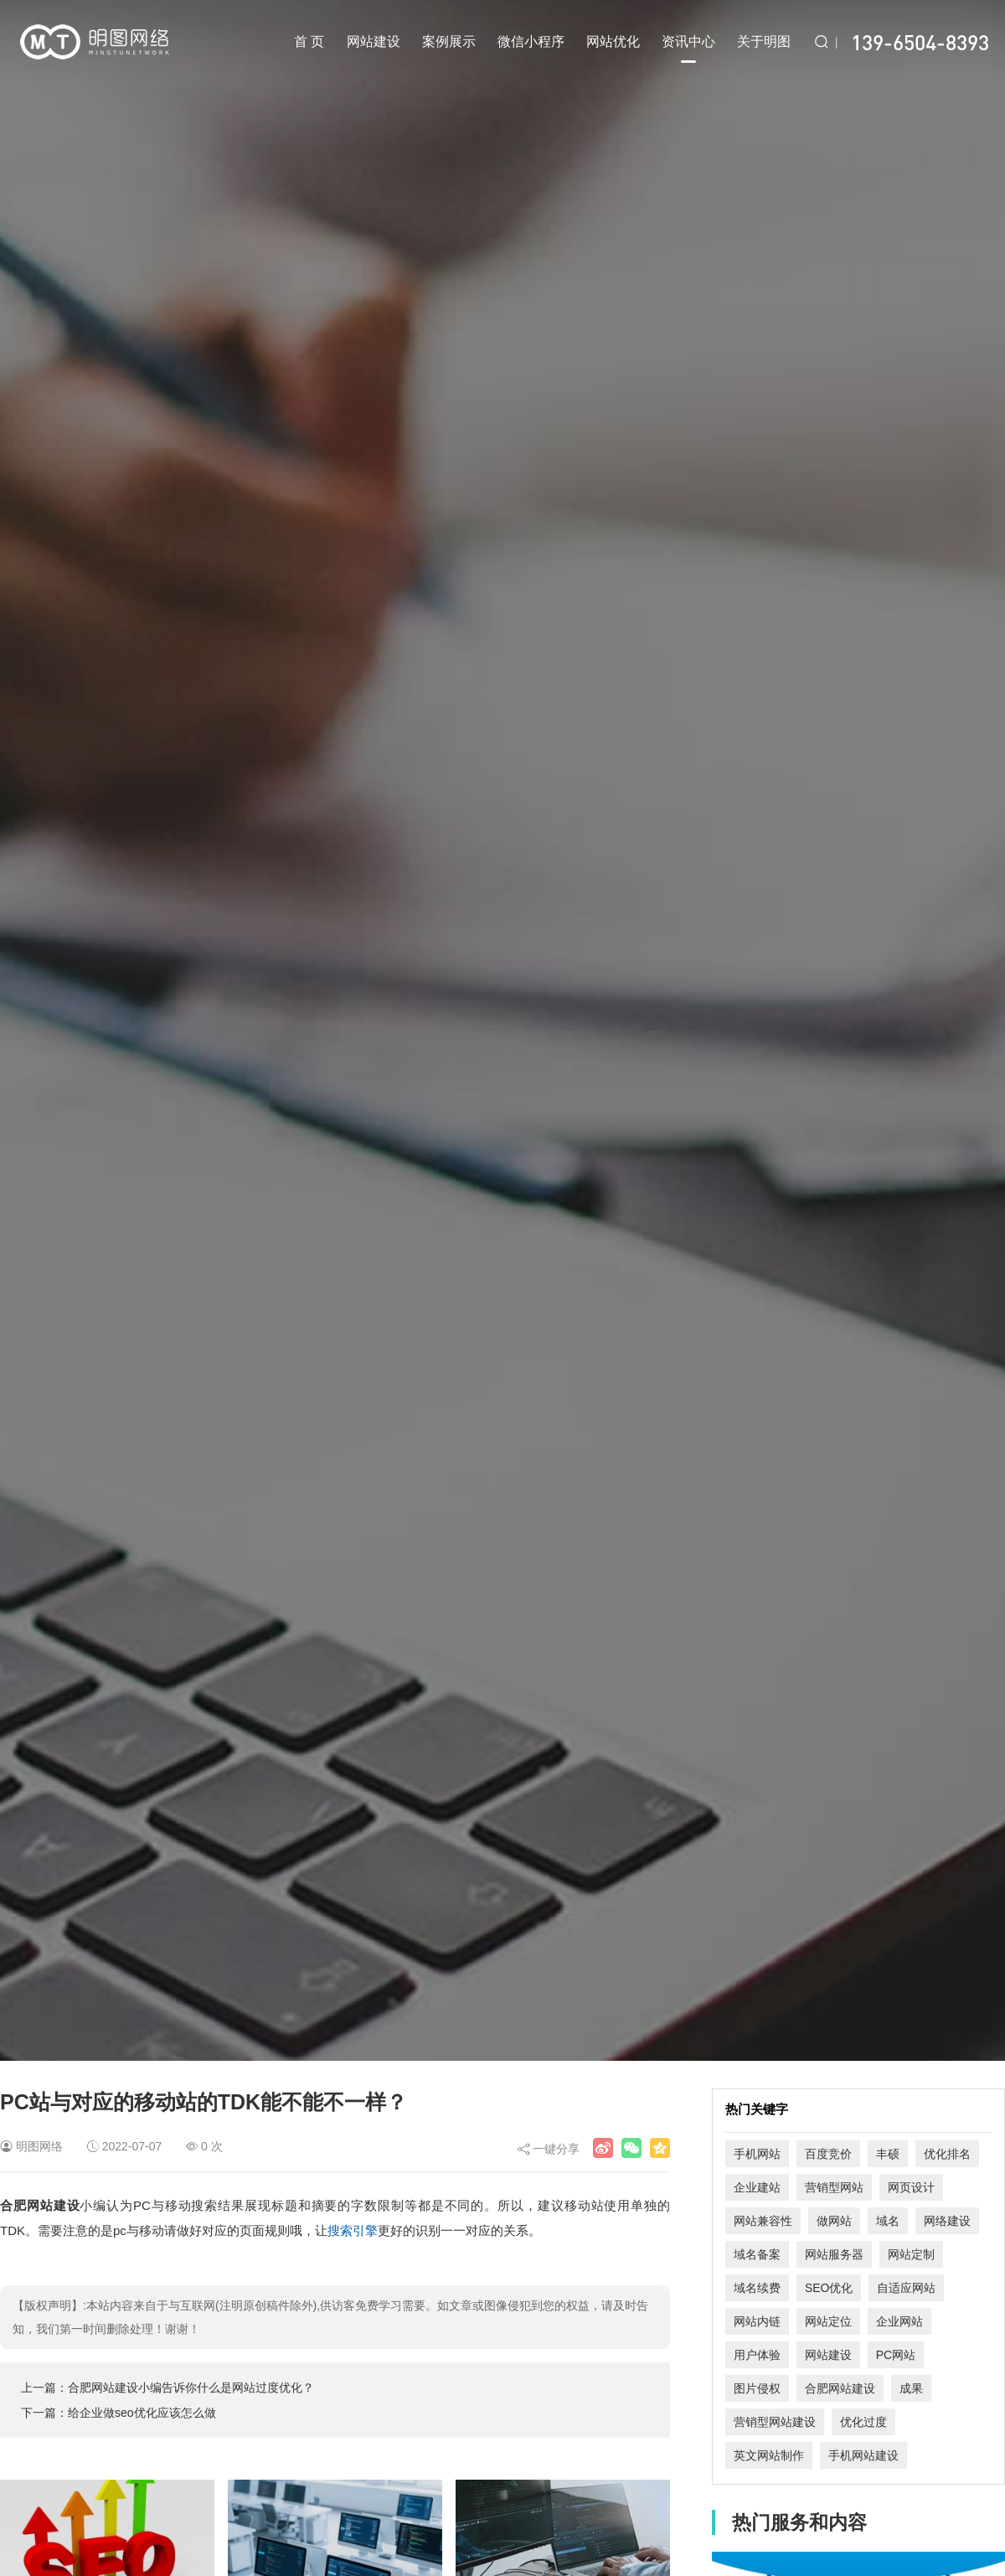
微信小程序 (530, 41)
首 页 (309, 41)
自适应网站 (906, 2288)
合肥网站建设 (840, 2388)
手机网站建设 (863, 2455)
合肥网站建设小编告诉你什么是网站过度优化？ (191, 2387)
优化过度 (863, 2422)
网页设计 (911, 2187)
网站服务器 (834, 2254)
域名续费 (757, 2288)
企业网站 (899, 2321)
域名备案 (757, 2254)
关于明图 (764, 41)
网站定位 (828, 2321)
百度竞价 (828, 2153)
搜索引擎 (352, 2230)
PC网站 (895, 2355)
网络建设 (947, 2221)
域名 (887, 2221)
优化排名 (947, 2153)
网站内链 (757, 2321)
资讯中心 (688, 48)
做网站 (834, 2221)
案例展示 (449, 41)
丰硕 (887, 2153)
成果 (911, 2388)
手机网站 (757, 2153)
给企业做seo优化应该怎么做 (142, 2412)
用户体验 (757, 2355)
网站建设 (373, 41)
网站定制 (911, 2254)
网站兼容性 (763, 2221)
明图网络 (39, 2146)
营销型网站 (834, 2187)
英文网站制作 (769, 2455)
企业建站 (757, 2187)
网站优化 (613, 41)
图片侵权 (757, 2388)
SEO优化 (829, 2288)
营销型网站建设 (775, 2422)
